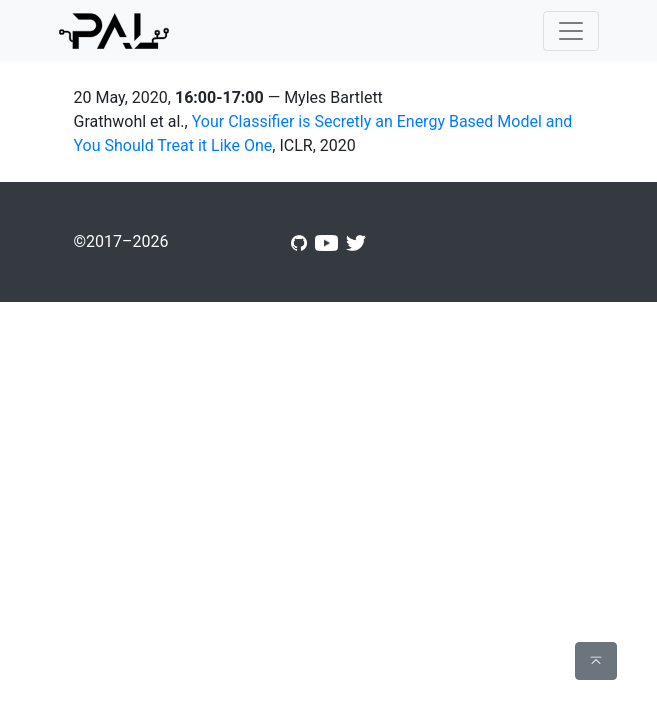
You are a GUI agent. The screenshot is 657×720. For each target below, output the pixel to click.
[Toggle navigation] (571, 31)
